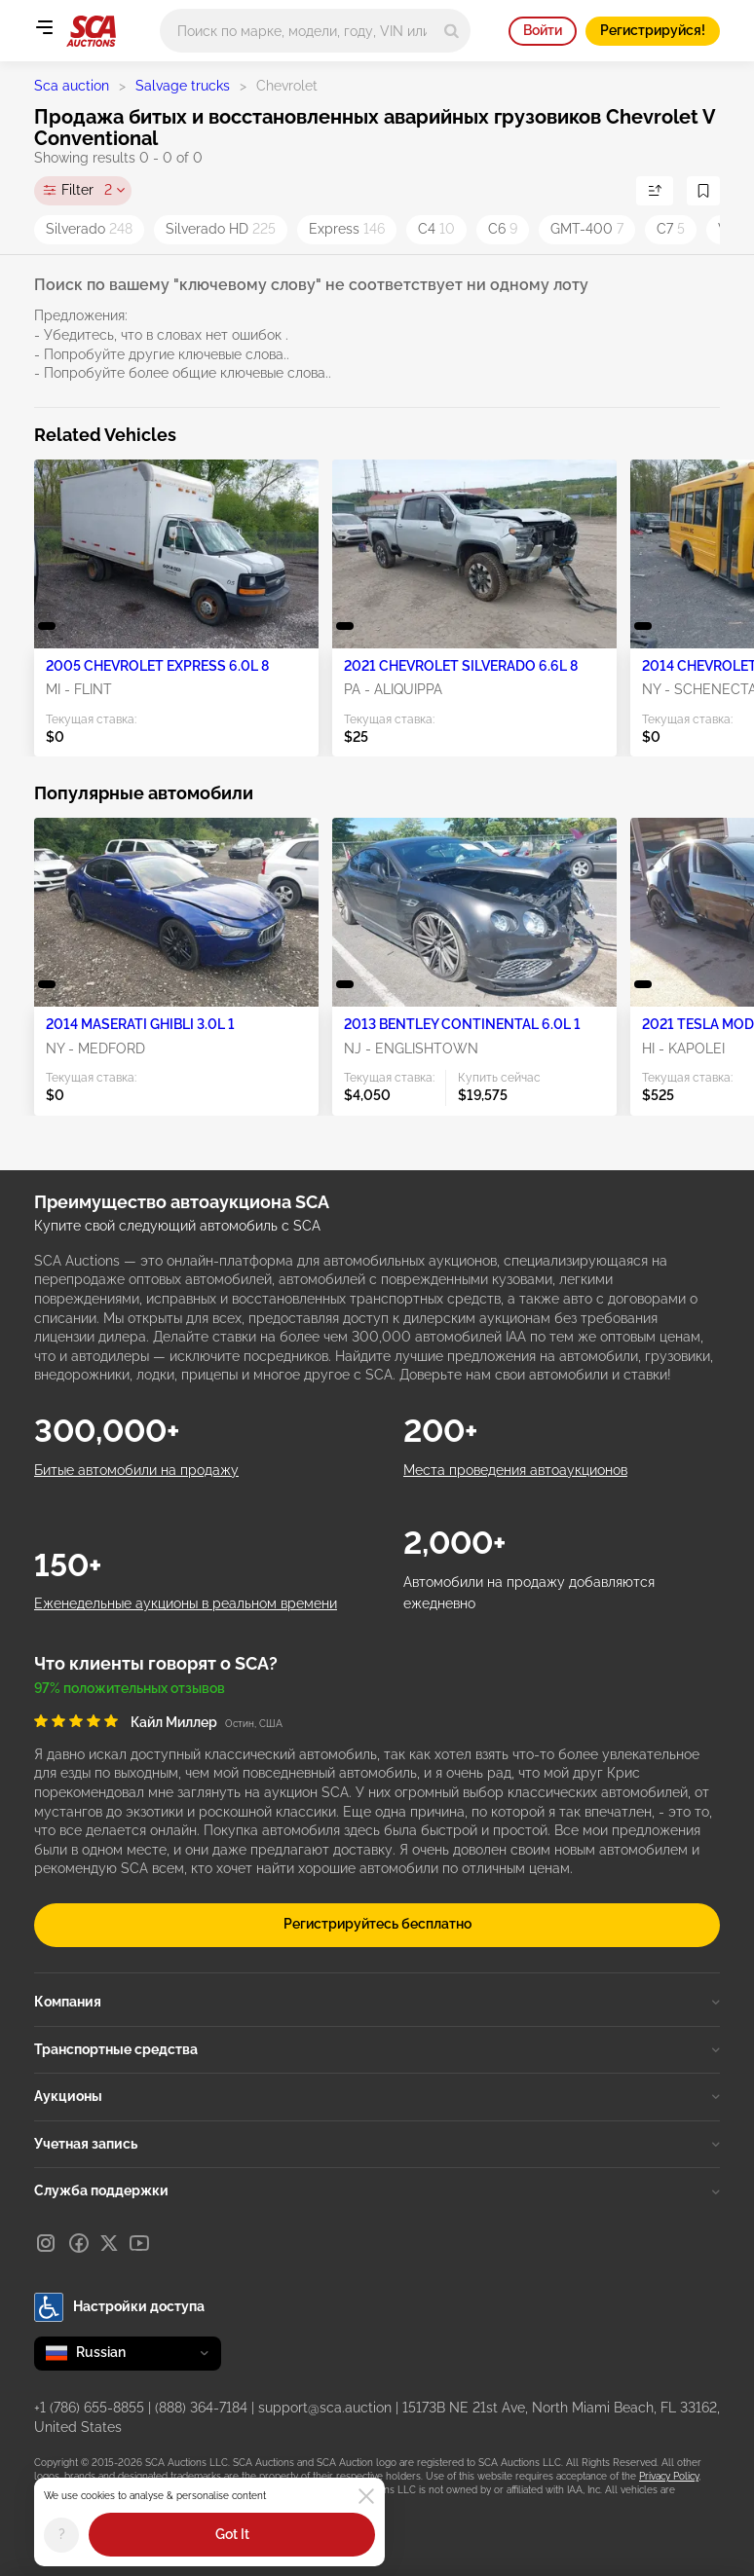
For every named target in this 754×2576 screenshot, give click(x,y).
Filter (86, 191)
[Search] (451, 31)
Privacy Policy (668, 2476)
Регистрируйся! (652, 30)
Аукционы (377, 2096)
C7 (671, 229)
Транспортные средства (377, 2049)
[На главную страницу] (91, 31)
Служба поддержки (377, 2190)
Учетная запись (377, 2144)
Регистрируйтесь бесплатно (377, 1924)
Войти (542, 30)
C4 (436, 229)
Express (347, 229)
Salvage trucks (182, 85)
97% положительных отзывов (129, 1688)
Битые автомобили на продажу (136, 1470)
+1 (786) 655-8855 (89, 2407)
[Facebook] (79, 2243)
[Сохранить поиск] (703, 190)
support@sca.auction (325, 2407)
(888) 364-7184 (201, 2407)
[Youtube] (139, 2243)
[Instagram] (45, 2243)
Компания (377, 2001)
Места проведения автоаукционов (515, 1470)
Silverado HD (221, 229)
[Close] (366, 2496)
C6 (502, 229)
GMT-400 (586, 229)
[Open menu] (44, 27)
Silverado (89, 229)
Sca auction (71, 85)
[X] (109, 2243)
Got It (232, 2534)
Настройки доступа (119, 2307)
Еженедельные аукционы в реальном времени (185, 1603)
